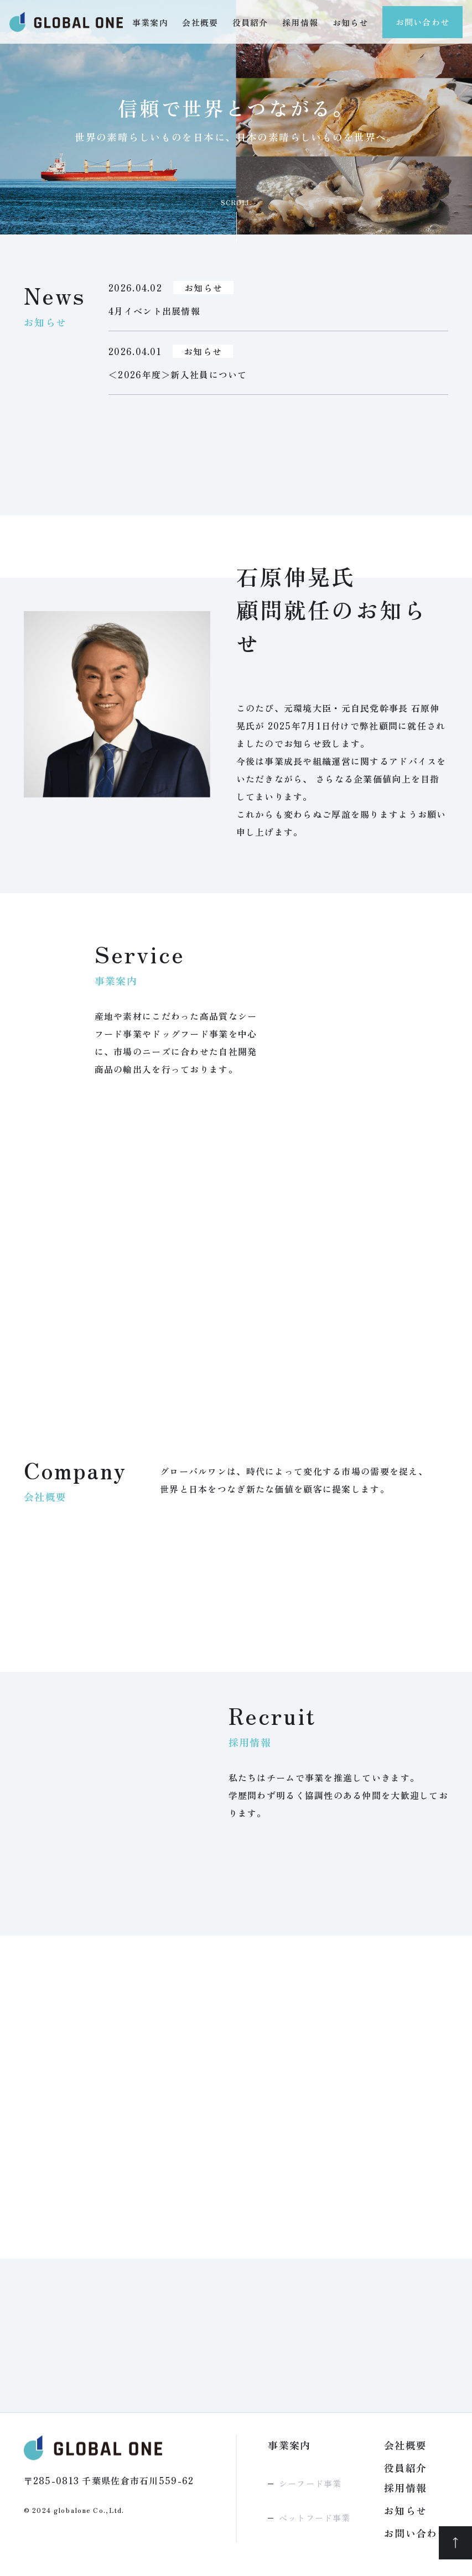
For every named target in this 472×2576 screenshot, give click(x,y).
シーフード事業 (310, 2483)
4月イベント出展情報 (154, 310)
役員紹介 (250, 22)
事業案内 (150, 22)
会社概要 (200, 22)
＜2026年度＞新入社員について (177, 374)
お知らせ (351, 22)
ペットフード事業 (315, 2517)
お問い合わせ (422, 22)
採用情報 (300, 22)
